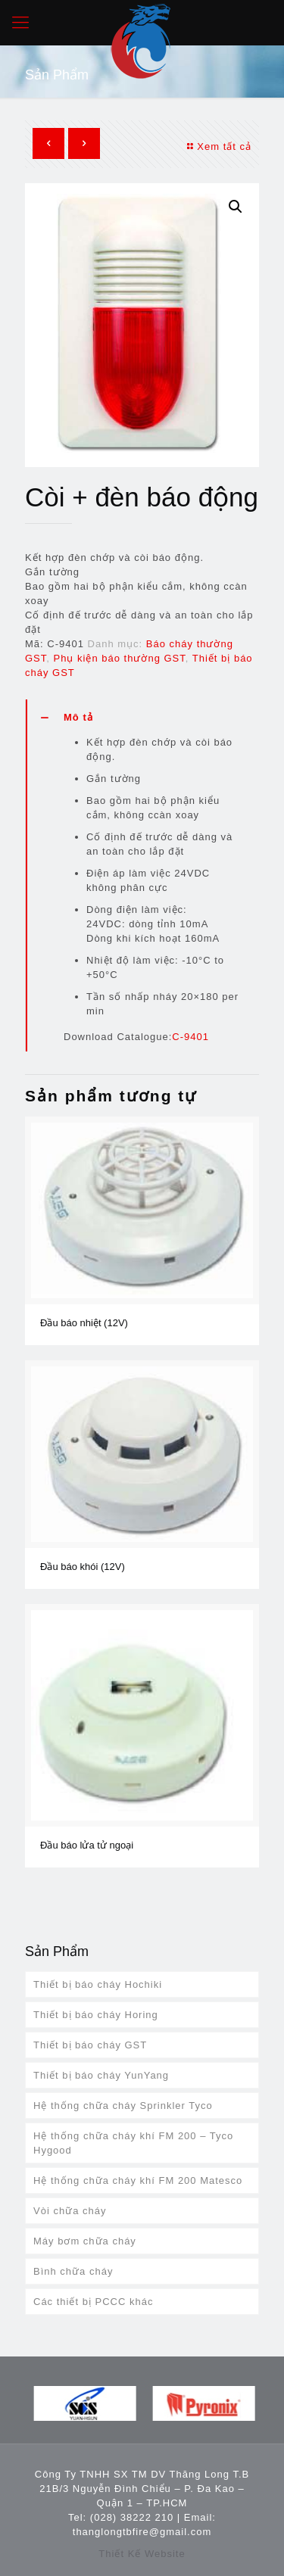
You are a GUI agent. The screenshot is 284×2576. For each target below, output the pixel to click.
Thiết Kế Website (141, 2553)
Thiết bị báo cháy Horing (95, 2014)
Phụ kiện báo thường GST (120, 658)
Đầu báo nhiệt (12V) (84, 1322)
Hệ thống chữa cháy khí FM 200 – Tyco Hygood (133, 2143)
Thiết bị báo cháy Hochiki (97, 1984)
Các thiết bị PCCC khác (93, 2301)
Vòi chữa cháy (69, 2210)
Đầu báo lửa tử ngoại (86, 1845)
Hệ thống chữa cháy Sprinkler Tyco (123, 2105)
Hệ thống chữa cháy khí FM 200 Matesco (137, 2180)
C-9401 (190, 1036)
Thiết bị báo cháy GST (90, 2045)
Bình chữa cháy (73, 2271)
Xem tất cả (217, 146)
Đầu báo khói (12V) (82, 1566)
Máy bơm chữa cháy (84, 2241)
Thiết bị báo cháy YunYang (101, 2075)
